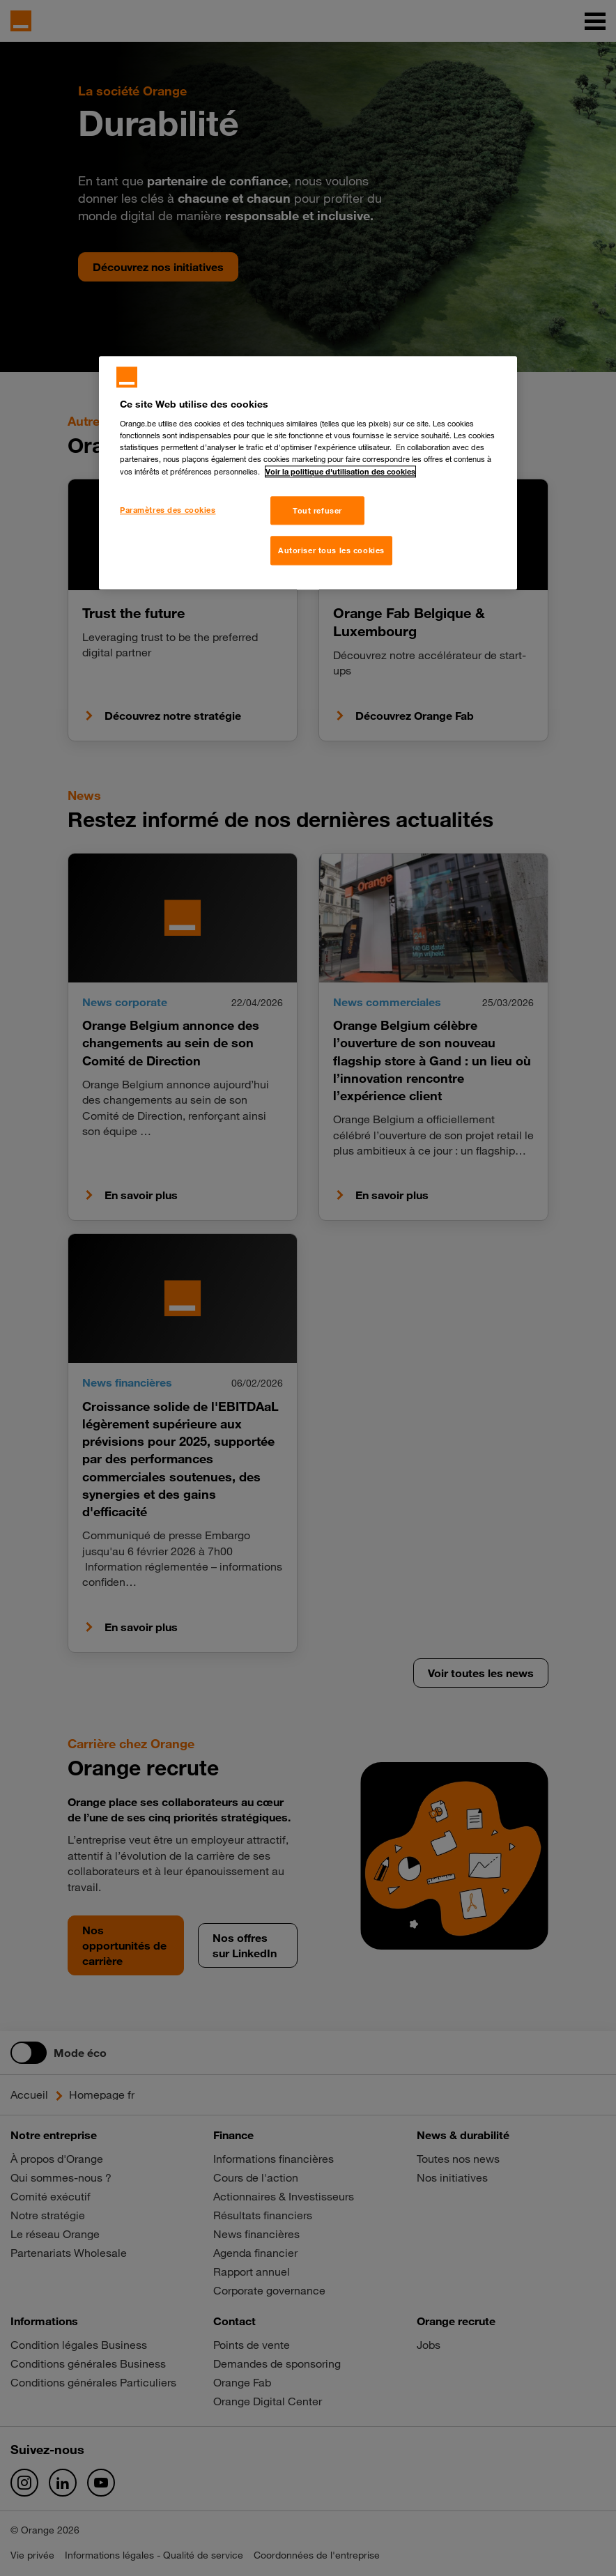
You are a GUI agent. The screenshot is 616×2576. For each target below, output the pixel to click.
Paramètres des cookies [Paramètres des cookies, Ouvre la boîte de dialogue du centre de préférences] (168, 509)
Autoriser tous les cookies (331, 551)
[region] (308, 473)
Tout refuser (317, 510)
